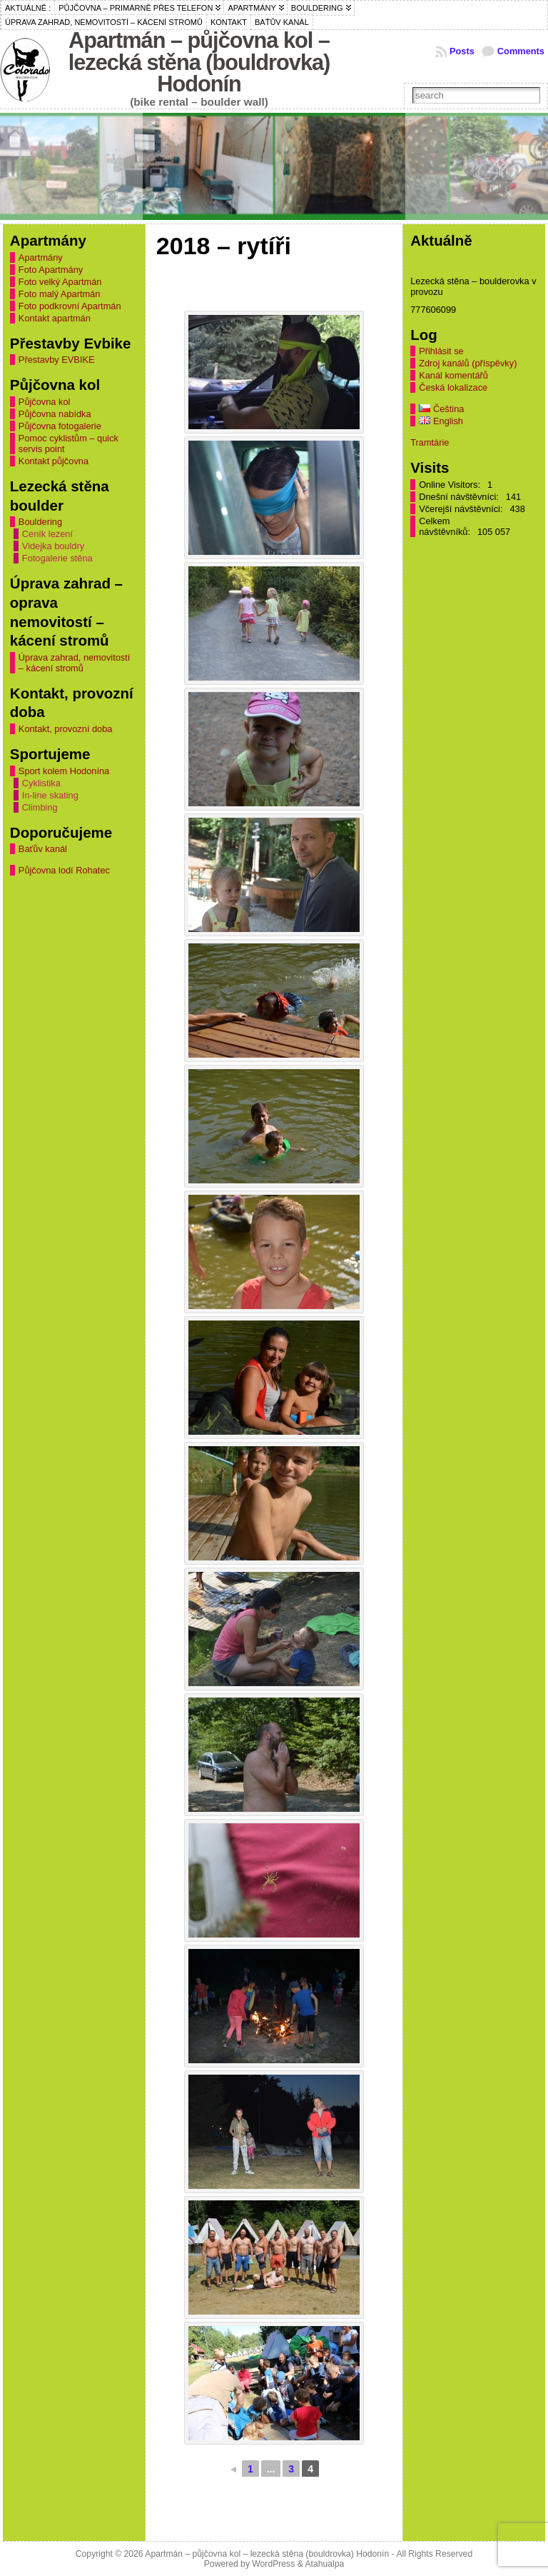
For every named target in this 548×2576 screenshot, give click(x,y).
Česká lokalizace (453, 387)
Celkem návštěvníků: (445, 526)
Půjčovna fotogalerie (60, 426)
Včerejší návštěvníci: (462, 508)
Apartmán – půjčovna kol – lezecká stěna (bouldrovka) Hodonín (199, 62)
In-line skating (50, 795)
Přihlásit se (441, 351)
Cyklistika (41, 783)
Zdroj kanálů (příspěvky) (468, 363)
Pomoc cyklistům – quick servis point (68, 443)
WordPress (273, 2564)
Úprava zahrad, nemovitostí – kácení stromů (74, 662)
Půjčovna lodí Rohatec (64, 870)
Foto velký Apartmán (60, 281)
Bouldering (40, 521)
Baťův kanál (43, 848)
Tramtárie (429, 442)
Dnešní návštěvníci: (460, 496)
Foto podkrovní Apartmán (70, 306)
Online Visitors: (450, 484)
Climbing (40, 807)
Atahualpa (324, 2564)
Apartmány (41, 257)
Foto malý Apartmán (60, 294)
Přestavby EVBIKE (57, 359)
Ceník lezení (47, 533)
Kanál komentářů (453, 375)
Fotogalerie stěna (57, 558)
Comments (520, 51)
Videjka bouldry (53, 546)
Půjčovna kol (45, 401)
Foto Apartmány (51, 269)
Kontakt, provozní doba (66, 728)
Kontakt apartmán (55, 318)
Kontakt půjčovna (53, 461)
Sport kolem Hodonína (64, 771)
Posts (462, 51)
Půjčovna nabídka (55, 414)
